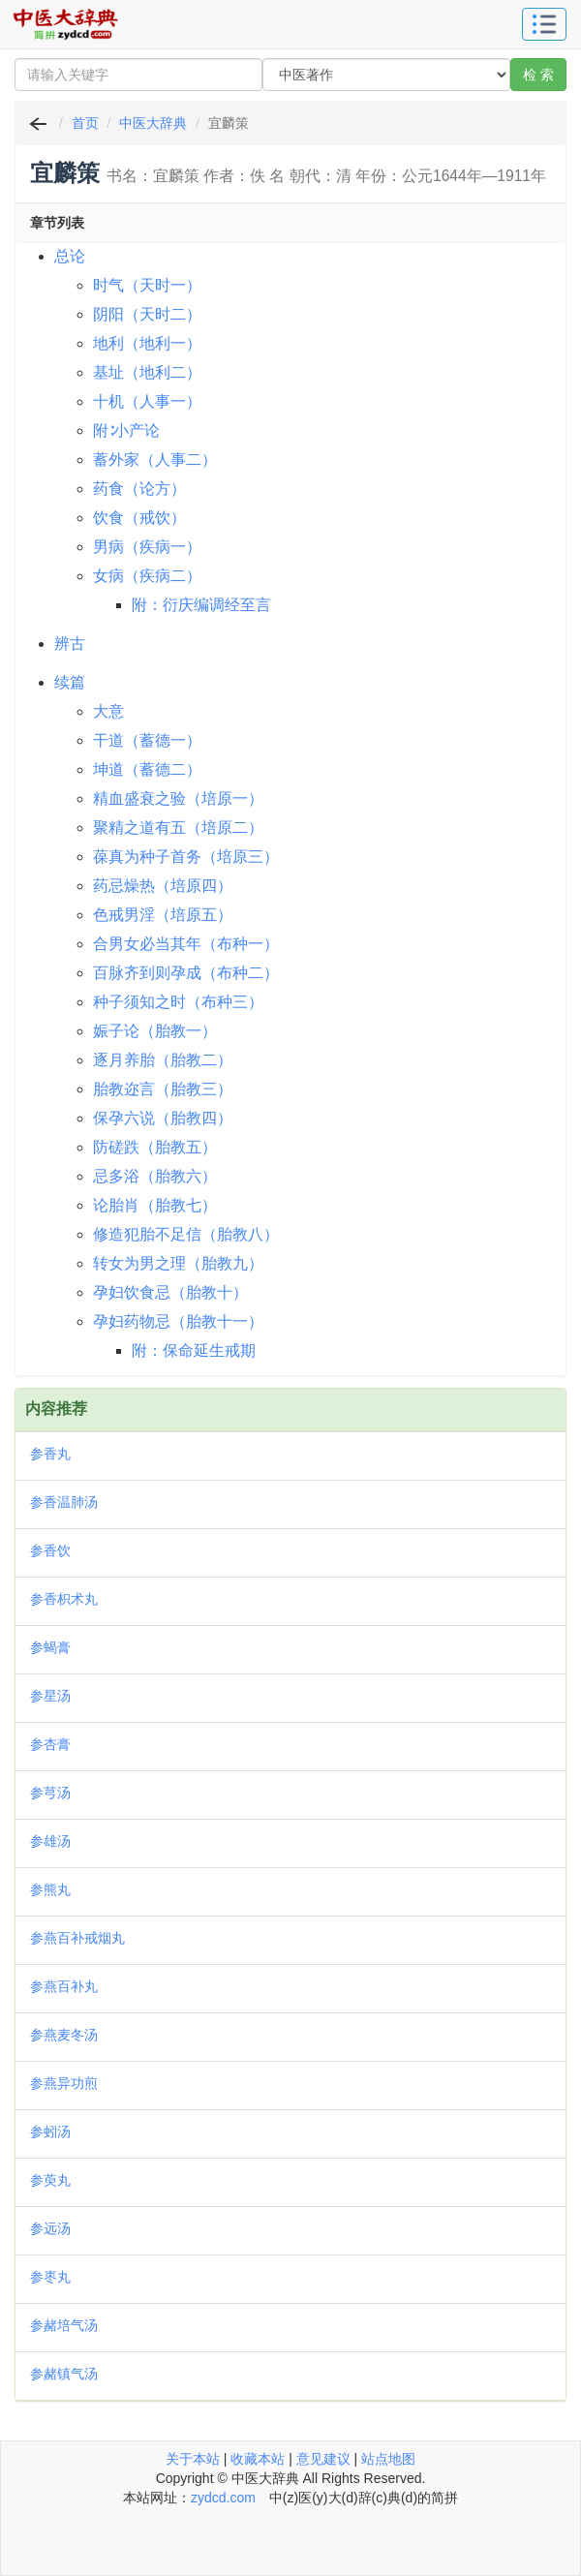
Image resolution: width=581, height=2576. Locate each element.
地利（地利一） (147, 343)
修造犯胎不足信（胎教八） (186, 1234)
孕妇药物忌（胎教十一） (178, 1321)
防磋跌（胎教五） (155, 1147)
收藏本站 (257, 2459)
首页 (85, 123)
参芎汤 (50, 1792)
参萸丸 (50, 2180)
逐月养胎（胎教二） (162, 1060)
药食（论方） (139, 488)
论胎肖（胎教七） (155, 1205)
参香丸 (50, 1453)
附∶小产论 (126, 430)
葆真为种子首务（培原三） (186, 856)
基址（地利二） (147, 372)
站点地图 (388, 2459)
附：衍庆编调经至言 (201, 605)
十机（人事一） (147, 401)
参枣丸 (50, 2277)
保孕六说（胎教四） (162, 1118)
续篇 (69, 682)
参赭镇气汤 (64, 2373)
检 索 (538, 74)
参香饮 (50, 1550)
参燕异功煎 (64, 2083)
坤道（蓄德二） (147, 769)
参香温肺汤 (64, 1502)
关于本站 (193, 2459)
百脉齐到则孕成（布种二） (186, 973)
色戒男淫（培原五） (162, 914)
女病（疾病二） (147, 575)
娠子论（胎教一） (155, 1031)
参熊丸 (50, 1889)
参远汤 (50, 2228)
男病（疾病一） (147, 546)
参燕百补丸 (64, 1986)
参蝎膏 (50, 1647)
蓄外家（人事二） (155, 459)
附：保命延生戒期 (194, 1350)
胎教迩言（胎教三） (162, 1089)
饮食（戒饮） (139, 517)
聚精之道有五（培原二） (178, 827)
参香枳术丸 (64, 1599)
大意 (108, 711)
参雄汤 (50, 1841)
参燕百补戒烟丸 (77, 1938)
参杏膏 (50, 1744)
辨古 (69, 643)
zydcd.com (223, 2497)
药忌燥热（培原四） (162, 885)
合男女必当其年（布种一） (186, 943)
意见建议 (323, 2459)
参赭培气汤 (64, 2325)
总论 (69, 256)
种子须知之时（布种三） (178, 1002)
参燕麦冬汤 (64, 2034)
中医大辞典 (153, 123)
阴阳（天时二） (147, 314)
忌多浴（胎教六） (155, 1176)
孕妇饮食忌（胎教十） (170, 1292)
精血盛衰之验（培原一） (178, 798)
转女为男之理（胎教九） (178, 1263)
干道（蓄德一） (147, 740)
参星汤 (50, 1695)
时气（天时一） (147, 285)
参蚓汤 (50, 2131)
